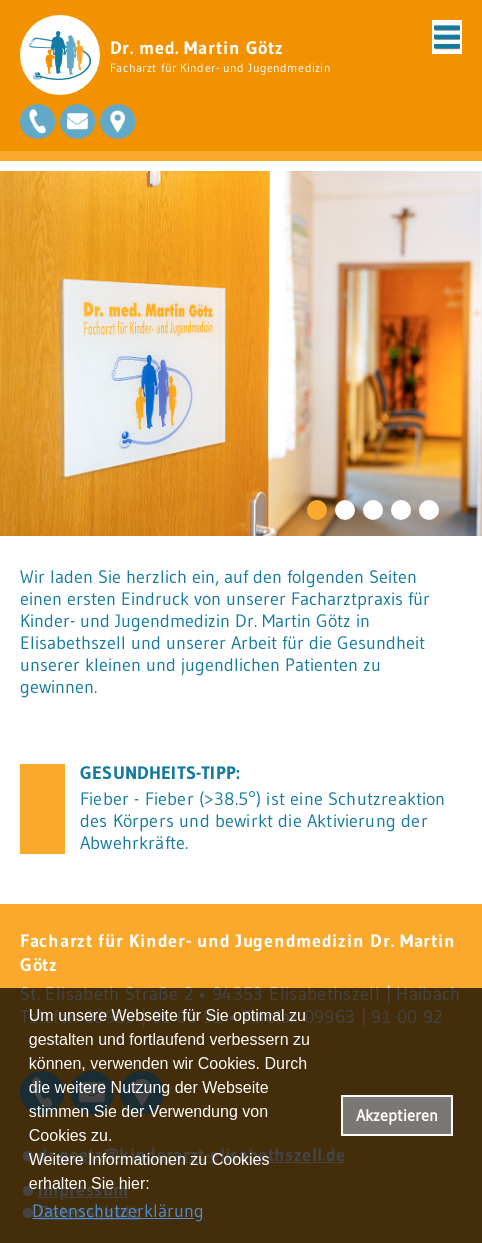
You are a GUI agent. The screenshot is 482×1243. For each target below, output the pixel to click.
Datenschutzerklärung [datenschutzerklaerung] (118, 1211)
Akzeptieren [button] (397, 1115)
